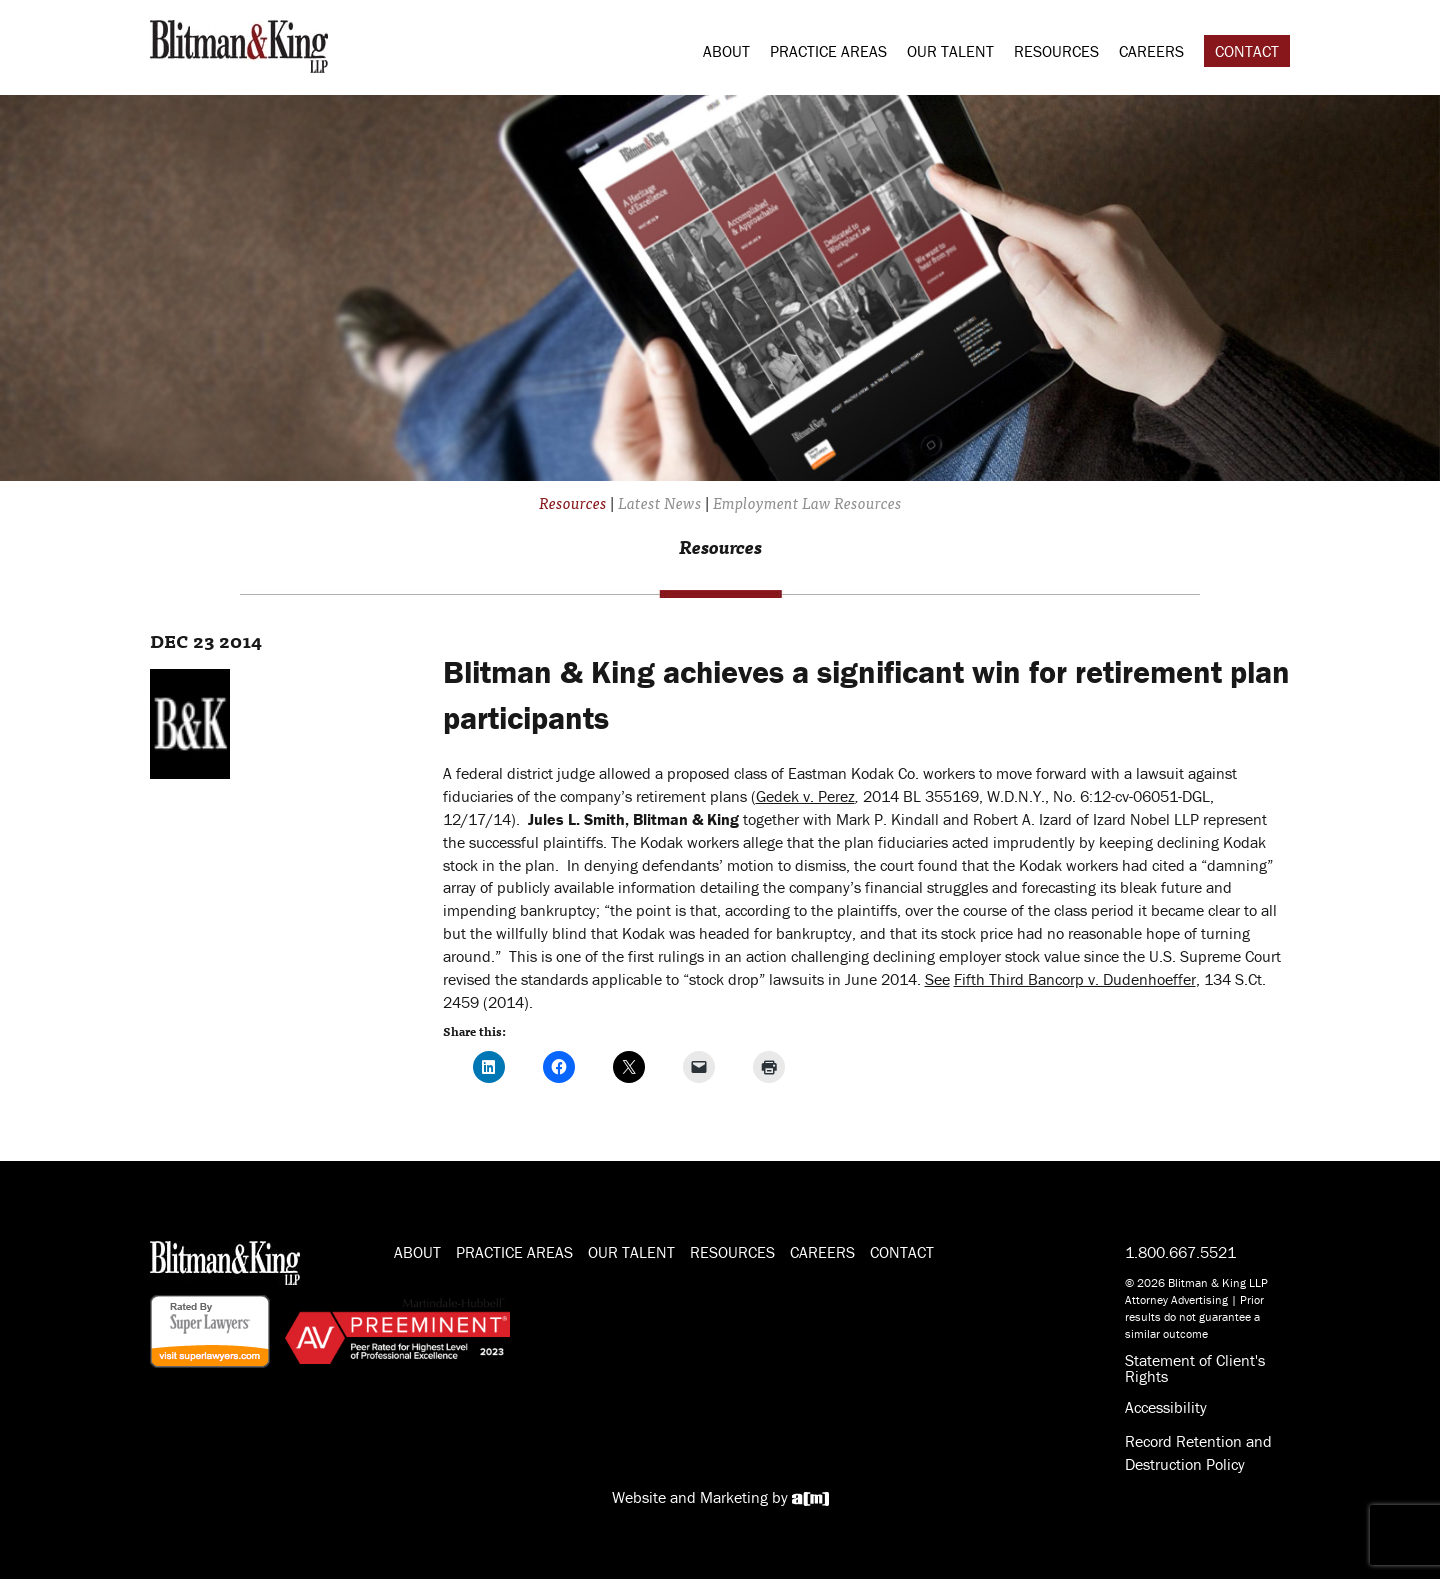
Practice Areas (828, 51)
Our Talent (950, 51)
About (726, 51)
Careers (1151, 51)
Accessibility (1166, 1407)
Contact (1247, 51)
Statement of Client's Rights (1195, 1368)
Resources (1056, 51)
